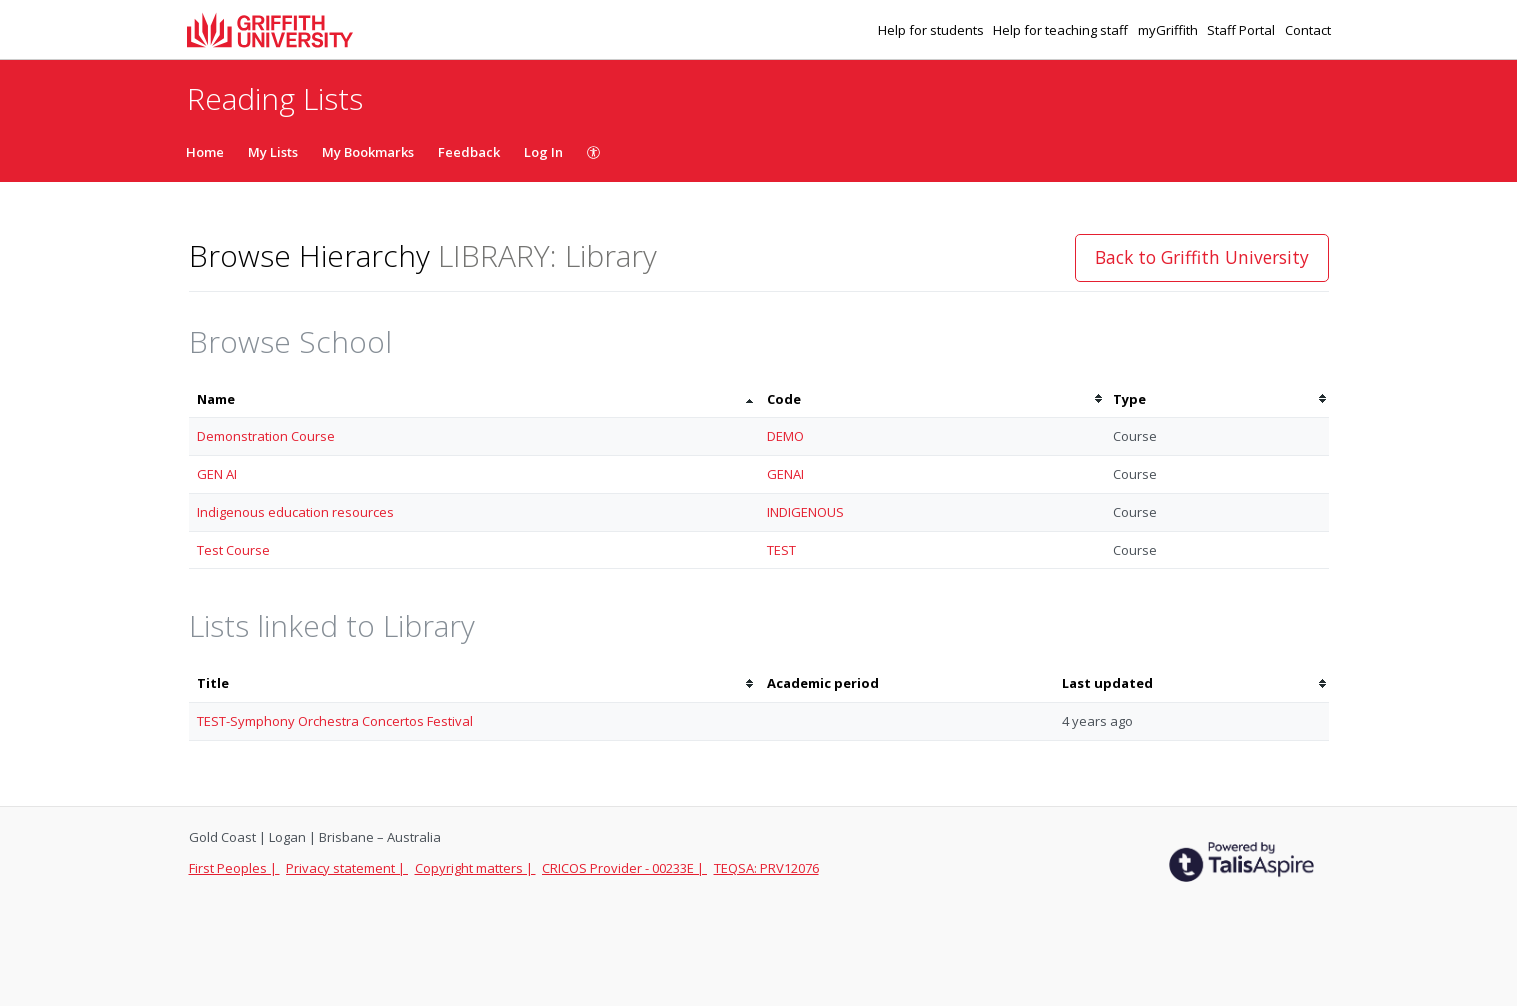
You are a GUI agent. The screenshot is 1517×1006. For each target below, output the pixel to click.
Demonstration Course (266, 436)
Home (205, 152)
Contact (1308, 30)
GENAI (785, 474)
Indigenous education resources (295, 512)
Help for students (932, 30)
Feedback (469, 152)
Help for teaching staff (1062, 30)
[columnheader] (474, 399)
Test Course (233, 550)
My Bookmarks (368, 152)
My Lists (273, 152)
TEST (781, 550)
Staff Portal (1242, 30)
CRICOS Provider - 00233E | (624, 868)
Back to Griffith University (1202, 257)
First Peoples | (234, 868)
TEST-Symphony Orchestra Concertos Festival (335, 721)
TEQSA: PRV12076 (766, 868)
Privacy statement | (347, 868)
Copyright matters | (475, 868)
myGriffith (1169, 30)
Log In (543, 152)
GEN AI (217, 474)
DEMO (785, 436)
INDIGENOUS (805, 512)
